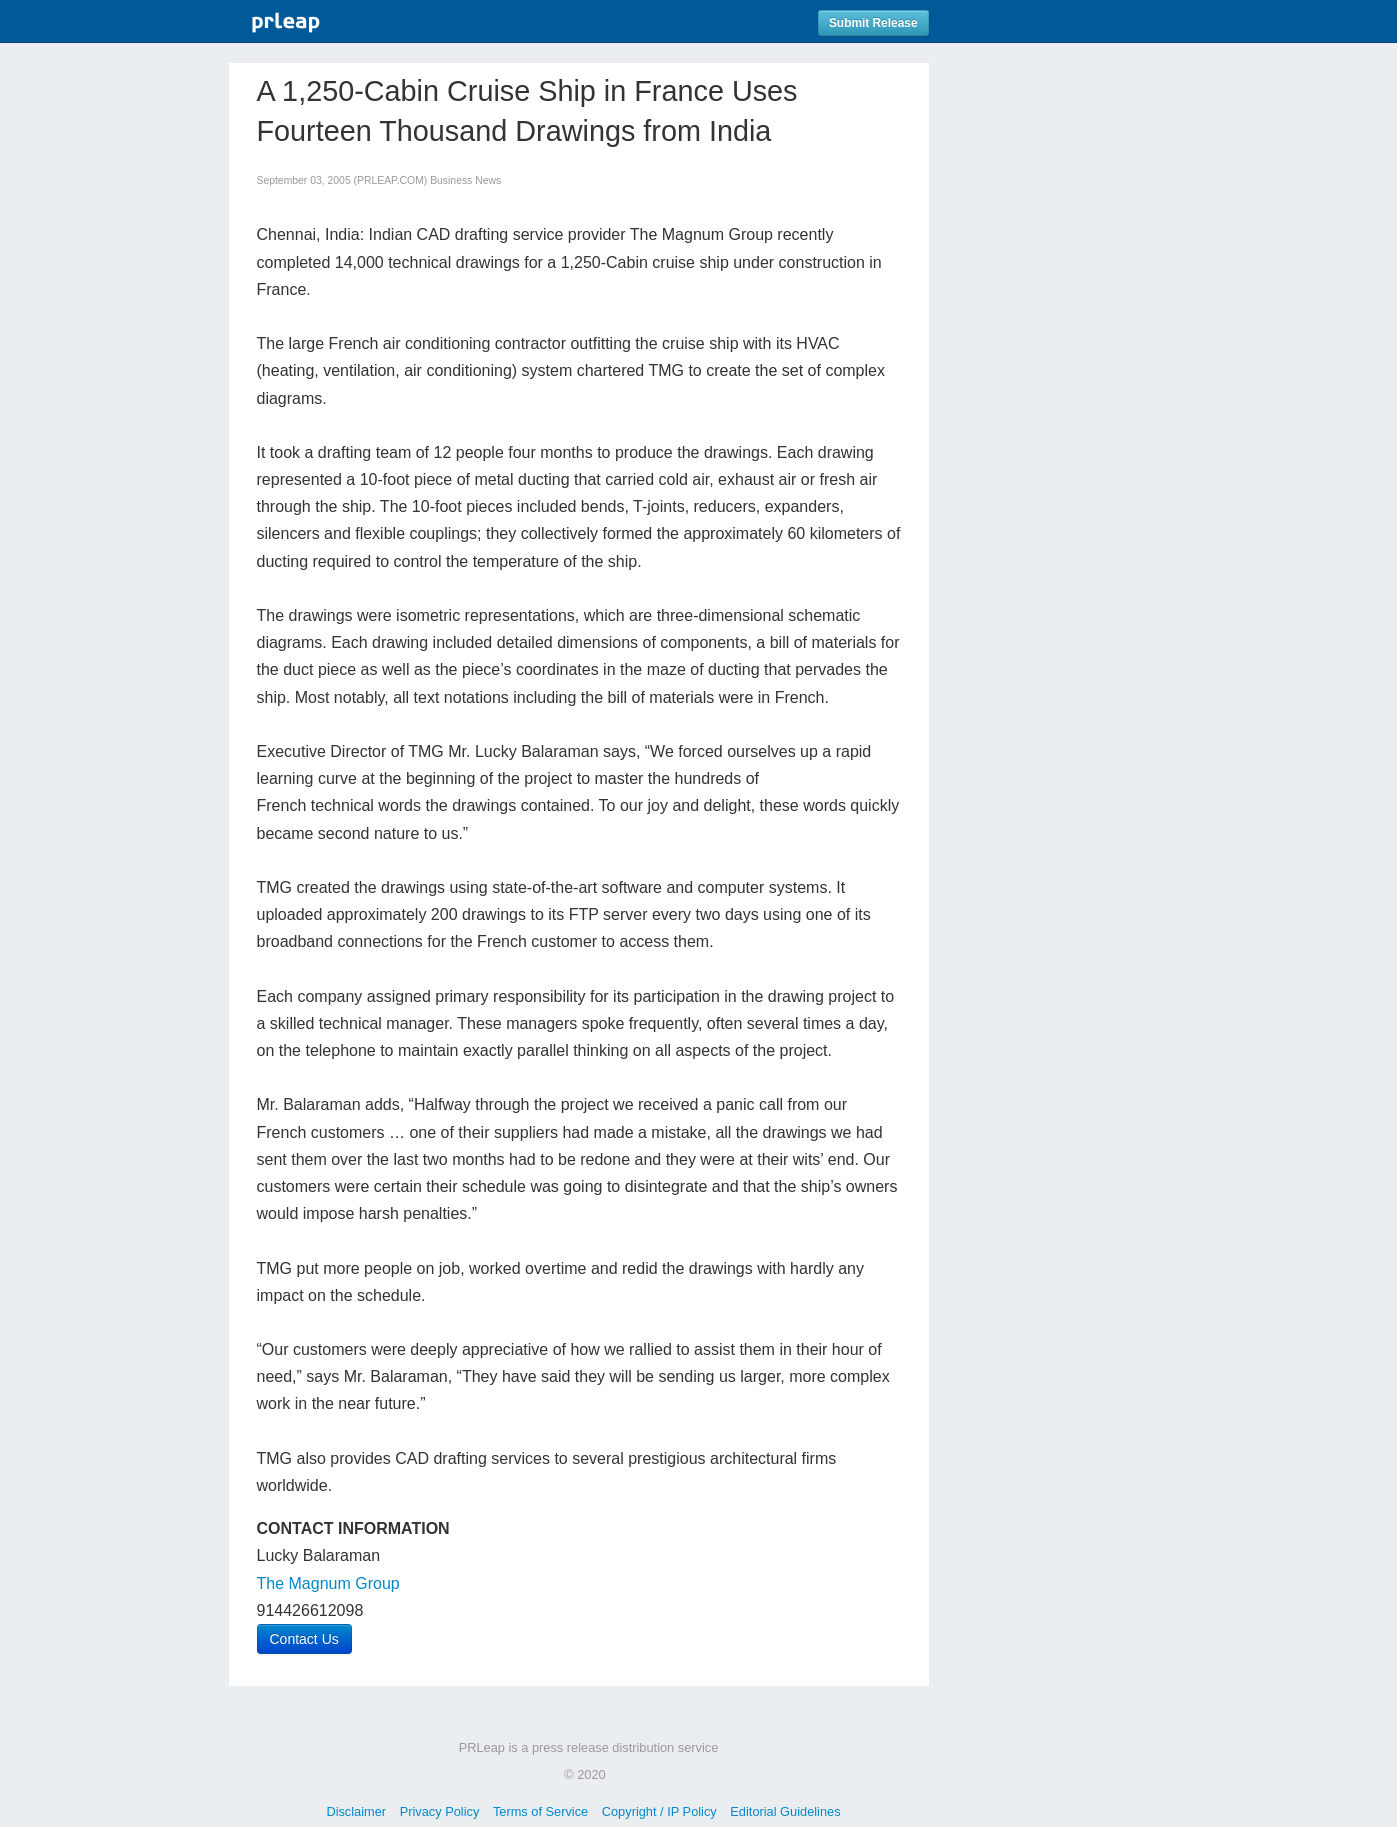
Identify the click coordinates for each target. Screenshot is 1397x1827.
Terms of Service (540, 1811)
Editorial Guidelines (785, 1811)
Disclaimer (356, 1811)
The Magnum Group (328, 1583)
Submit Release (873, 23)
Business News (465, 180)
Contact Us (304, 1639)
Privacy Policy (440, 1811)
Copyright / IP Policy (659, 1811)
